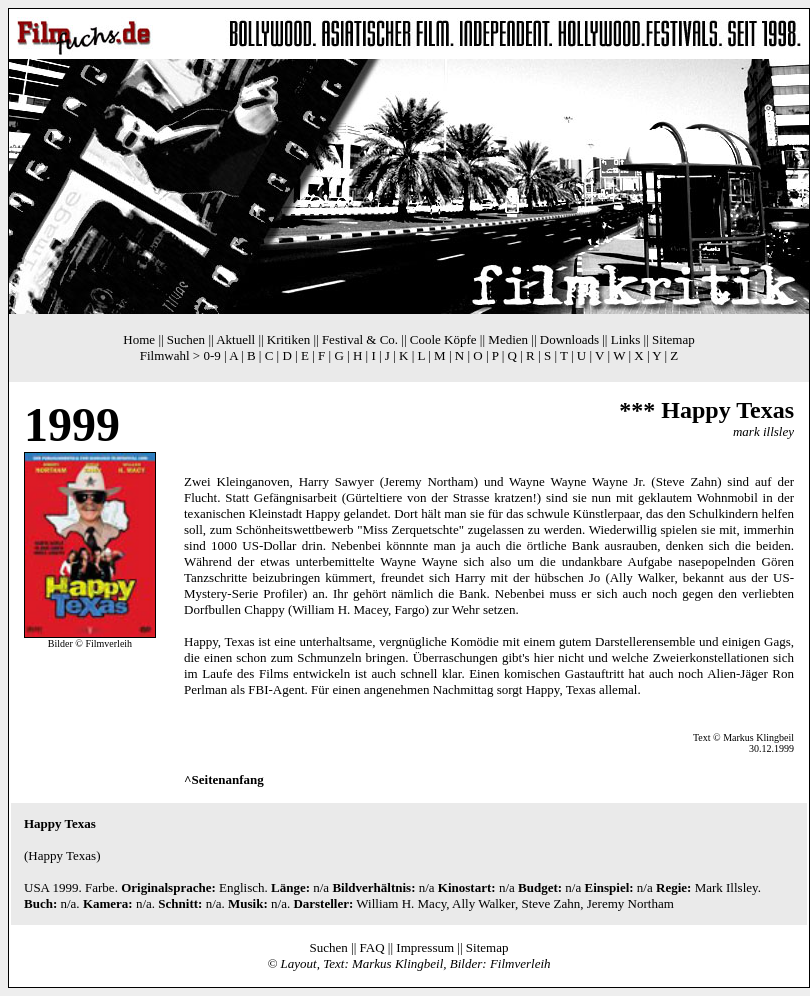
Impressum (425, 947)
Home (139, 339)
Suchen (186, 339)
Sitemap (673, 339)
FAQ (372, 947)
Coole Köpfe (443, 339)
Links (626, 339)
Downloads (569, 339)
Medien (508, 339)
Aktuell (235, 339)
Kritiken (288, 339)
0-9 (211, 355)
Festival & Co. (360, 339)
